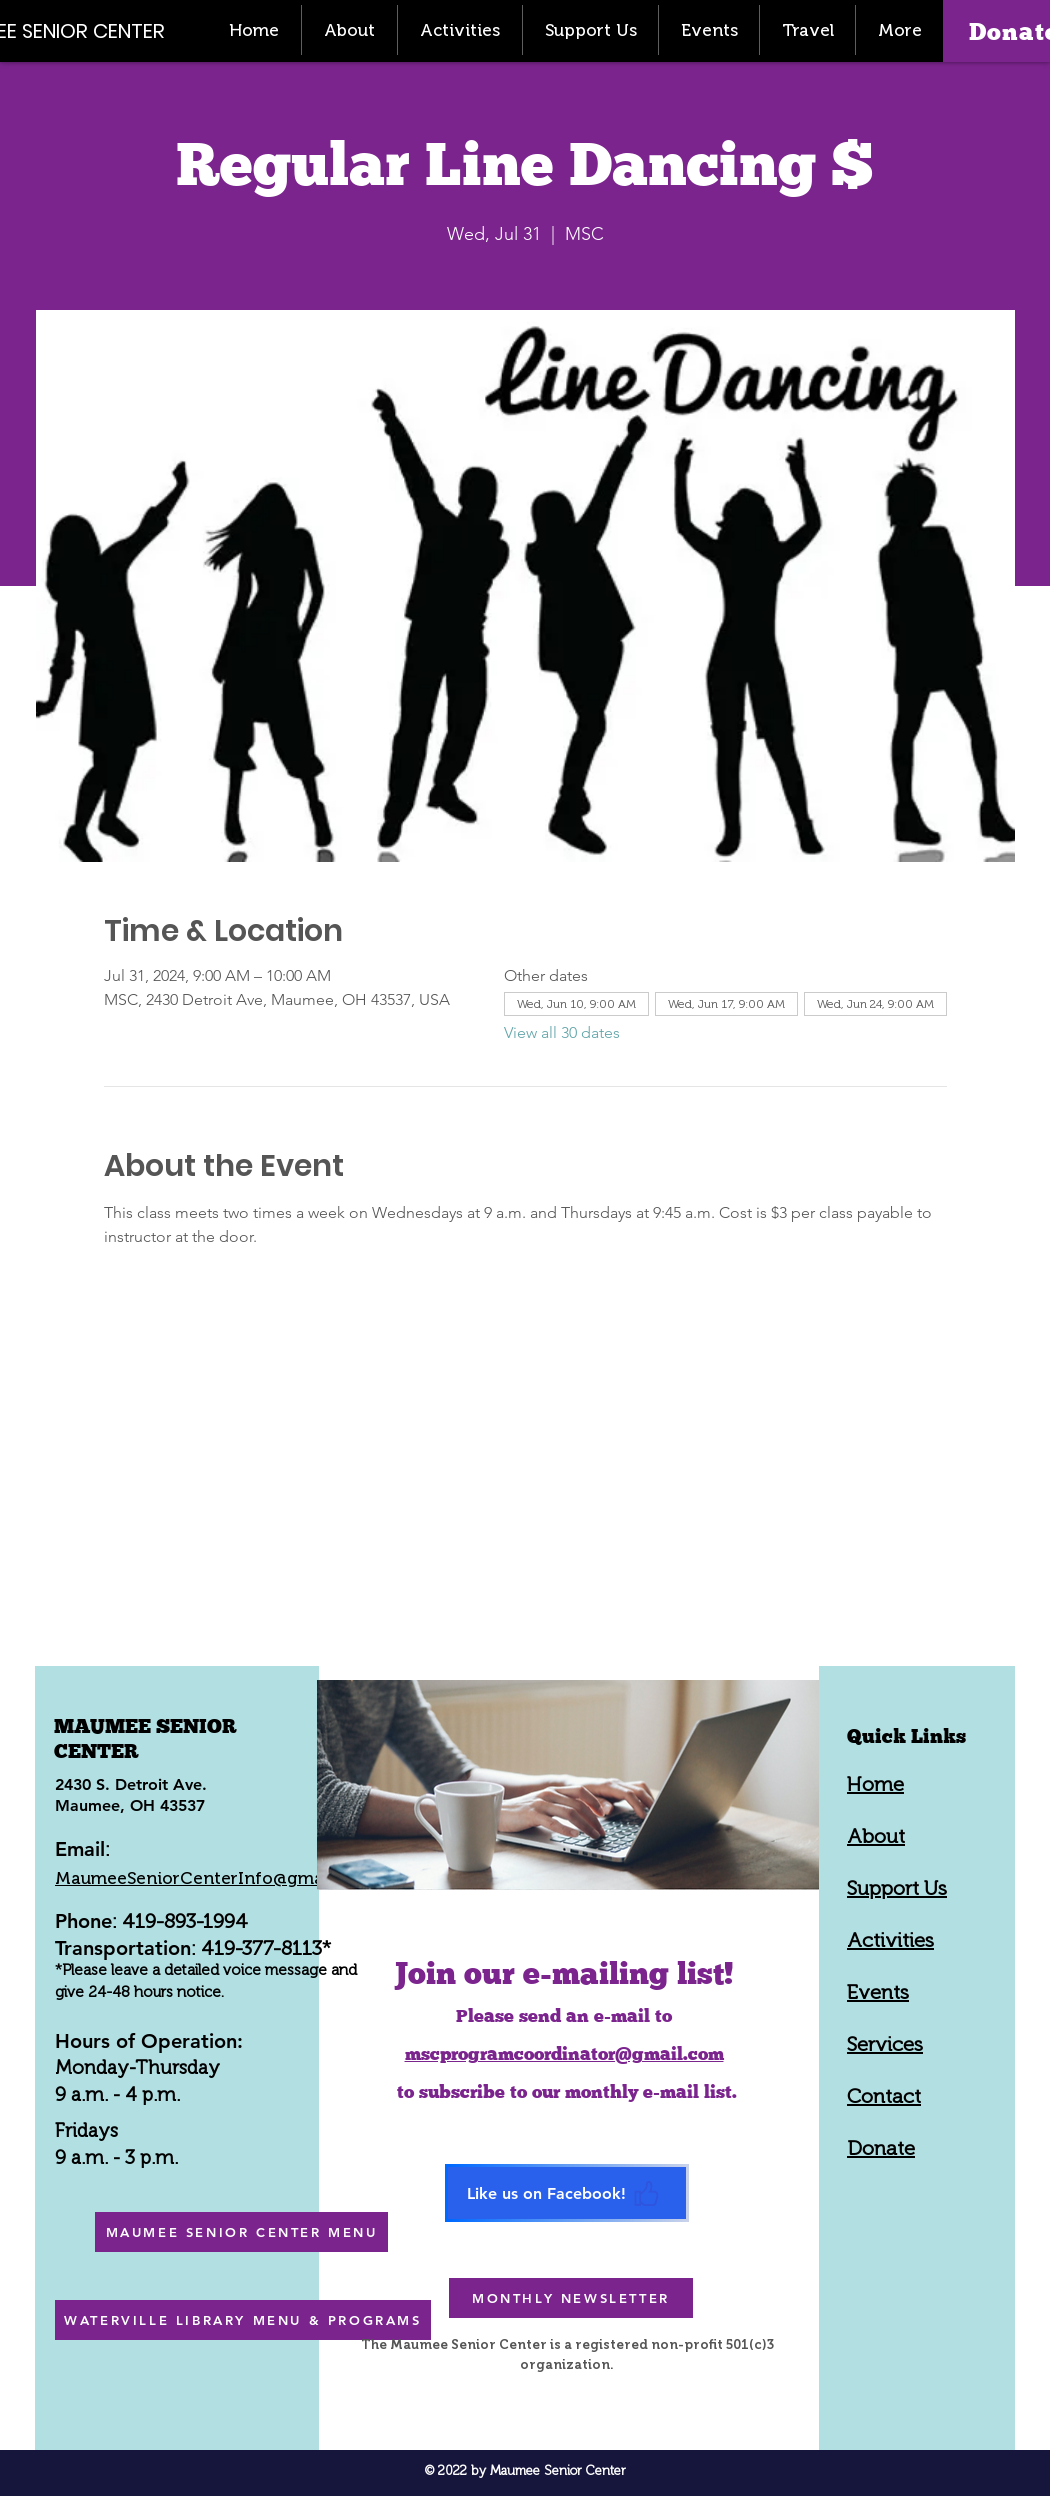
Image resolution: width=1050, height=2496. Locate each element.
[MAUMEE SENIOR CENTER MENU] (241, 2232)
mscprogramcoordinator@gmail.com (564, 2053)
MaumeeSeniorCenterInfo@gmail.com (214, 1878)
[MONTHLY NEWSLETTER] (571, 2298)
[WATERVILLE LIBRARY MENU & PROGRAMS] (243, 2320)
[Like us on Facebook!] (567, 2193)
